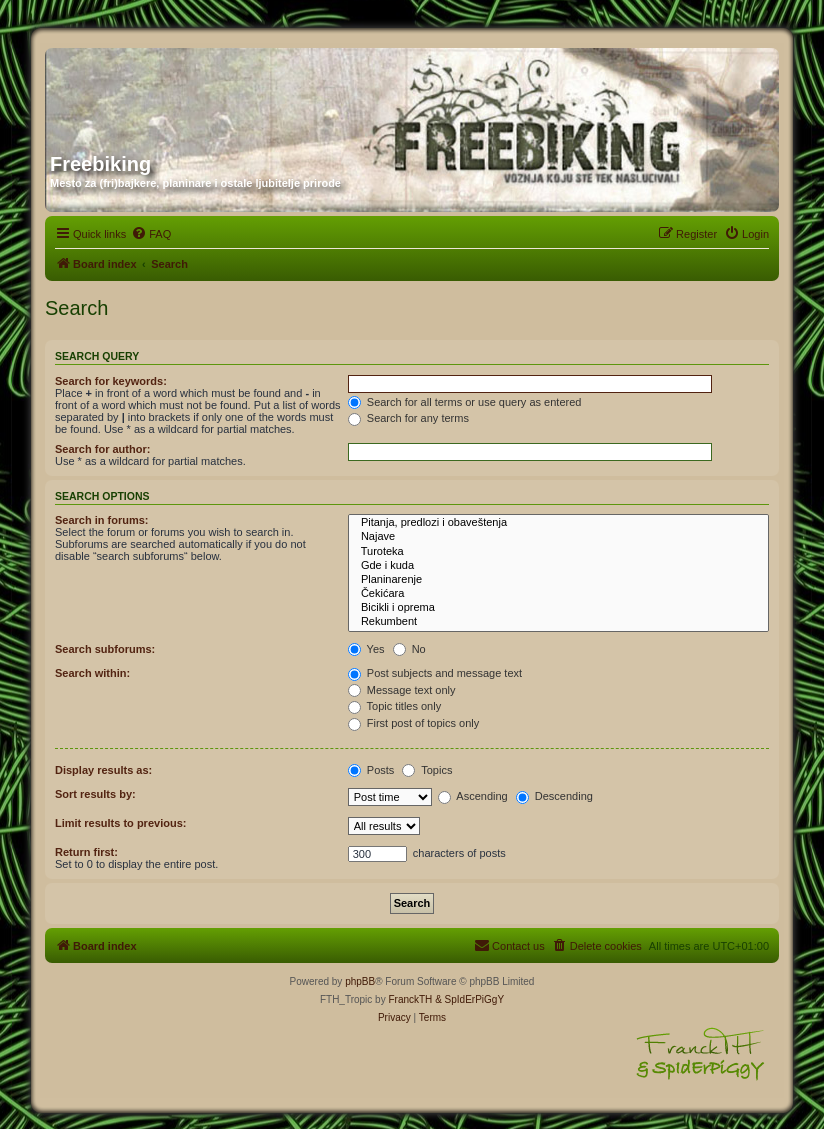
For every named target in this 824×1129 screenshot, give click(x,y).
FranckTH (410, 999)
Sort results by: (95, 794)
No (409, 649)
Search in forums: (102, 520)
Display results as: (103, 770)
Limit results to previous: (120, 823)
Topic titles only (394, 706)
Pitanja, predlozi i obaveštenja (558, 523)
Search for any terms (408, 418)
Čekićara (558, 594)
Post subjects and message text (435, 673)
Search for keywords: (111, 381)
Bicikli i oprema (558, 608)
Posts (371, 770)
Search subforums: (105, 649)
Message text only (402, 690)
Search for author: (102, 449)
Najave (558, 537)
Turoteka (558, 552)
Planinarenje (558, 580)
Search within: (92, 673)
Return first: (86, 852)
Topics (427, 770)
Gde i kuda (558, 566)
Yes (366, 649)
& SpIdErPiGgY (469, 999)
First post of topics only (414, 723)
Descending (554, 796)
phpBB (360, 981)
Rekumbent (558, 622)
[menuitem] (151, 234)
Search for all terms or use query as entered (465, 402)
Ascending (473, 796)
